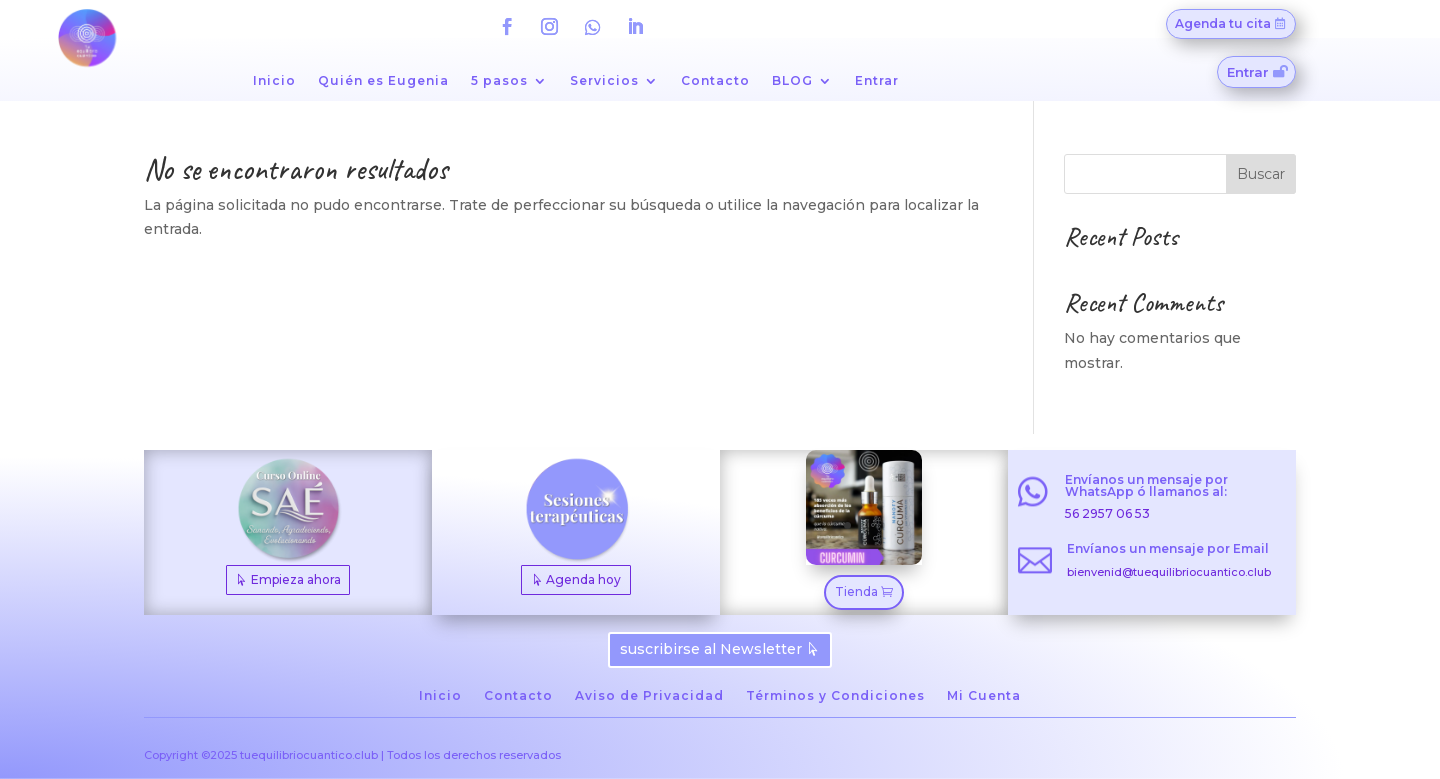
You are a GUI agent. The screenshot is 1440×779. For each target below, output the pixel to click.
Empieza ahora (296, 579)
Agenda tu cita (1223, 23)
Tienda (856, 591)
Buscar (1261, 174)
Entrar (877, 81)
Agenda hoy (583, 579)
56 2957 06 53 (1107, 513)
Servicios (604, 81)
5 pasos (499, 81)
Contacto (715, 81)
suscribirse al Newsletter (711, 649)
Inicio (274, 81)
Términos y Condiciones (835, 695)
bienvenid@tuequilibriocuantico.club (1169, 572)
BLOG (792, 81)
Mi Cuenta (984, 695)
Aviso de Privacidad (649, 695)
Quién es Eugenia (383, 81)
